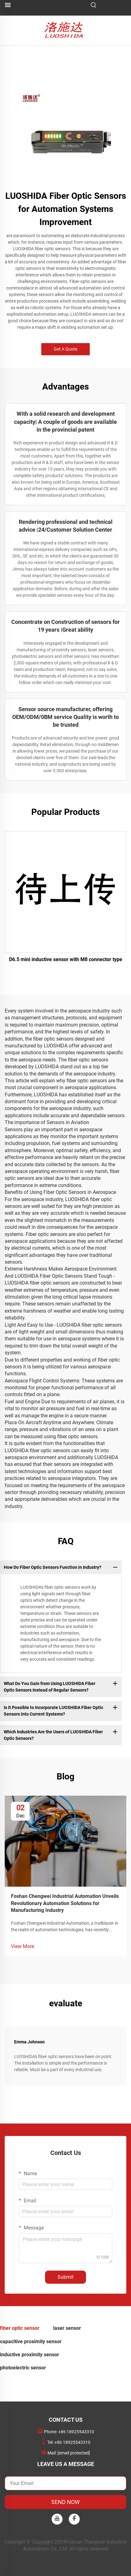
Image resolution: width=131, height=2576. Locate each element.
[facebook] (74, 2519)
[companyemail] (74, 2452)
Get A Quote (65, 349)
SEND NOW (65, 2502)
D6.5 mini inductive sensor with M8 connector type (65, 959)
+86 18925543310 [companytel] (76, 2431)
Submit (65, 2277)
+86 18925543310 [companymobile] (72, 2442)
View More (22, 1946)
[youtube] (57, 2519)
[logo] (65, 30)
